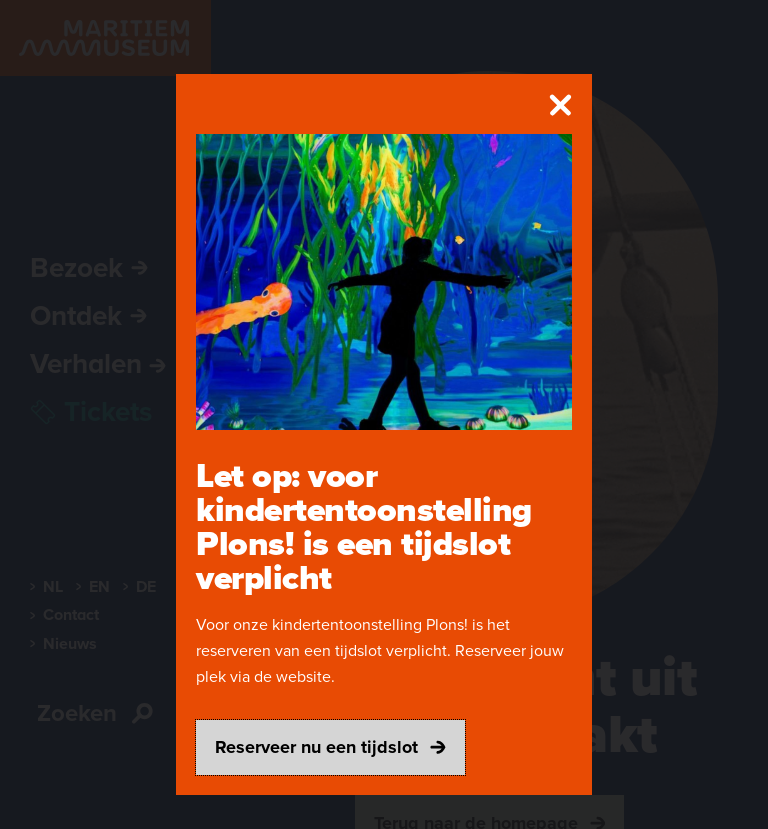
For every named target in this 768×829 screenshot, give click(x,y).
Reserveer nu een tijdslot (330, 747)
